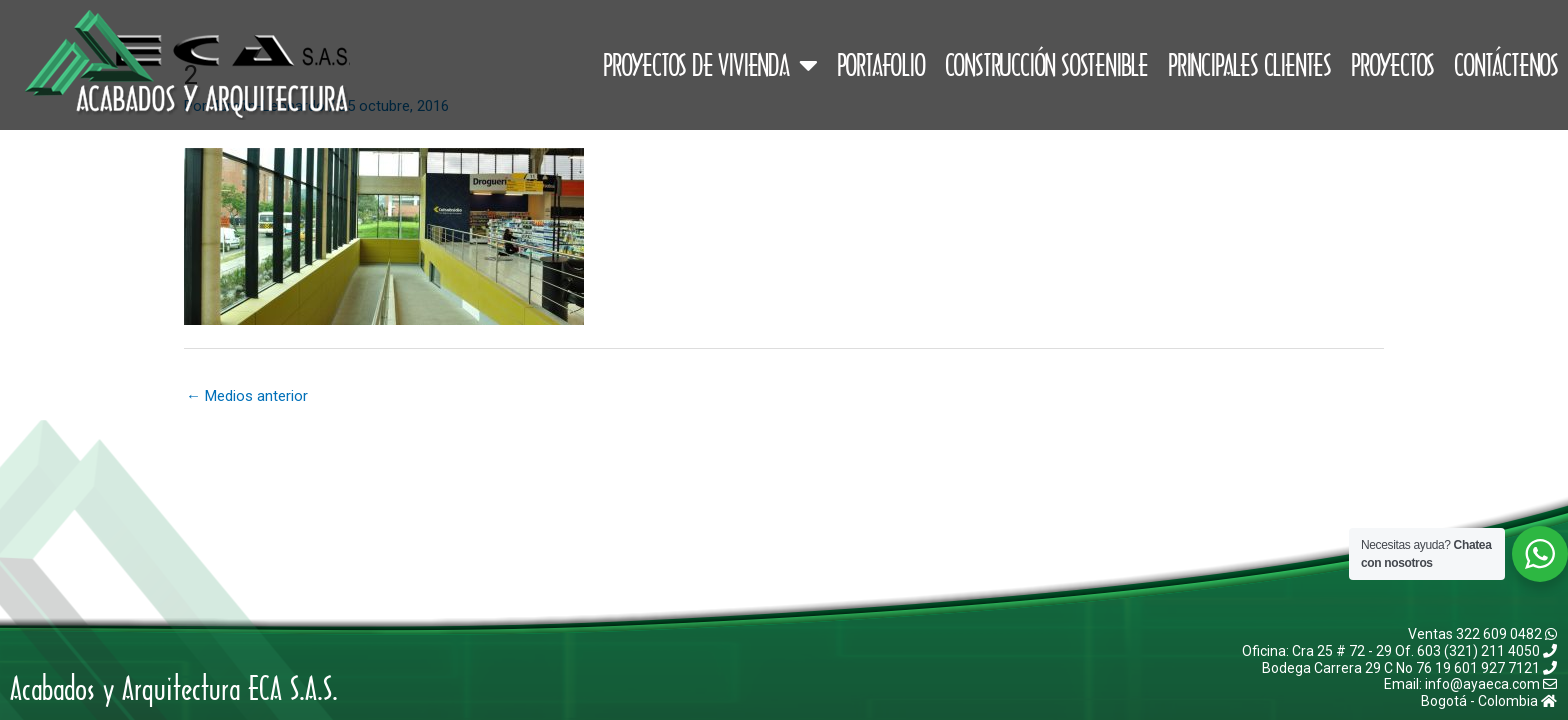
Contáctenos (1506, 65)
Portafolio (881, 65)
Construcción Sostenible (1046, 65)
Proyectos (1392, 65)
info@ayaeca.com (1491, 684)
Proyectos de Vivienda (710, 65)
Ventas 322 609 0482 (1482, 634)
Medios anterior (247, 396)
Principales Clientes (1249, 65)
